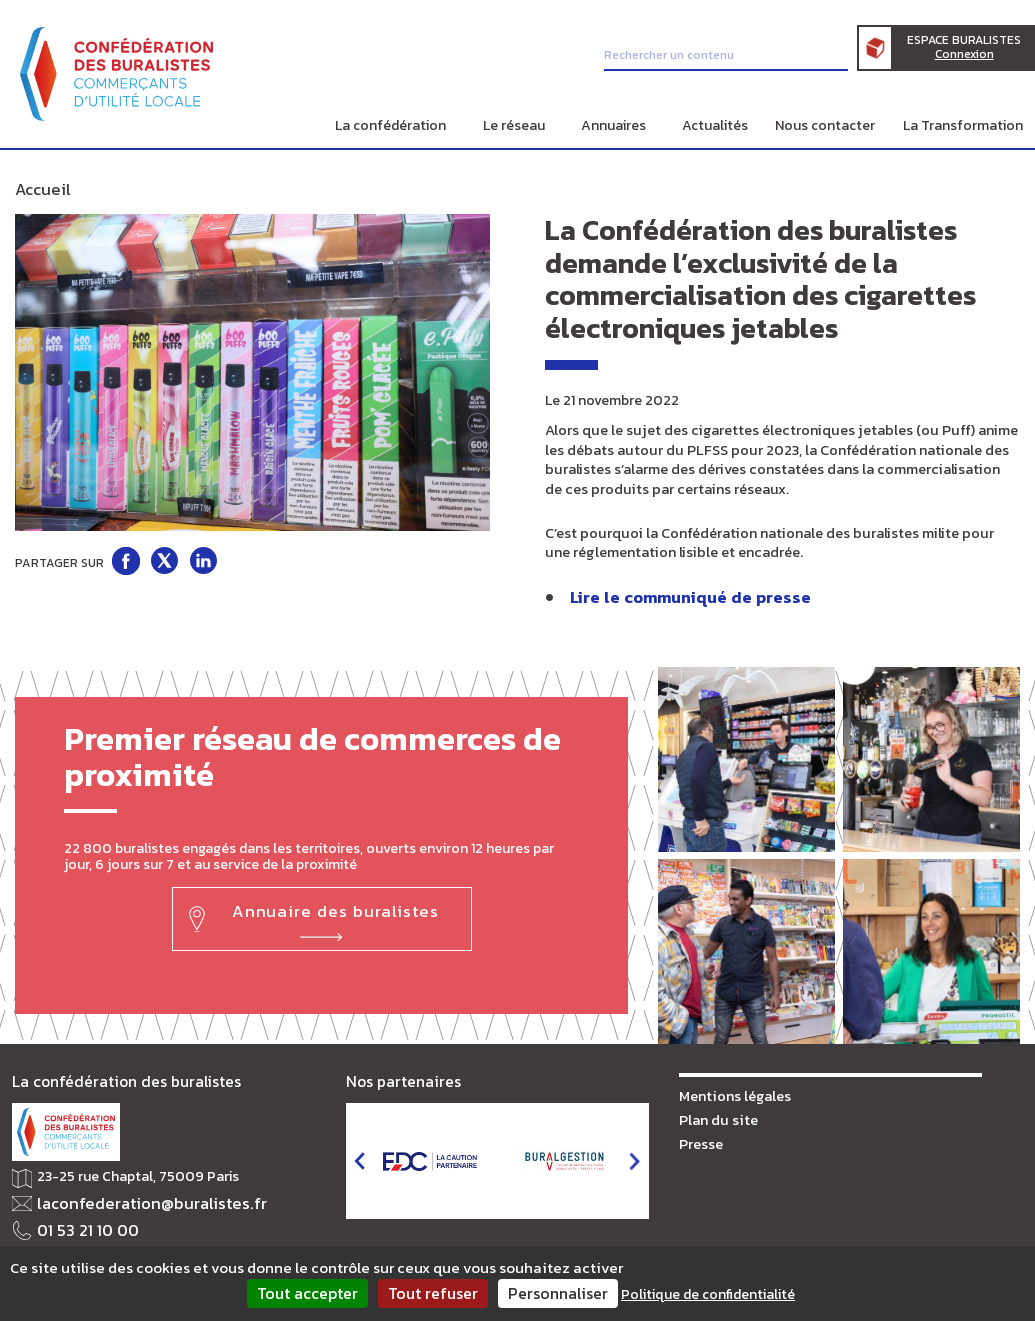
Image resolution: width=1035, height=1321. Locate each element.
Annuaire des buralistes (333, 903)
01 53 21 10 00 (80, 1222)
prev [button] (359, 1156)
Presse (700, 1135)
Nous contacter (825, 125)
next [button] (634, 1156)
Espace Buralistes (974, 51)
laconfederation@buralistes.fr (134, 1197)
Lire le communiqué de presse (678, 593)
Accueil (38, 187)
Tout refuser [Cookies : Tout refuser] (433, 1293)
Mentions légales (731, 1089)
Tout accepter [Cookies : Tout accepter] (307, 1293)
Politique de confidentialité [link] (708, 1294)
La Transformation (963, 125)
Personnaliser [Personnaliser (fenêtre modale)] (558, 1293)
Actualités (715, 125)
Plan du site (715, 1112)
